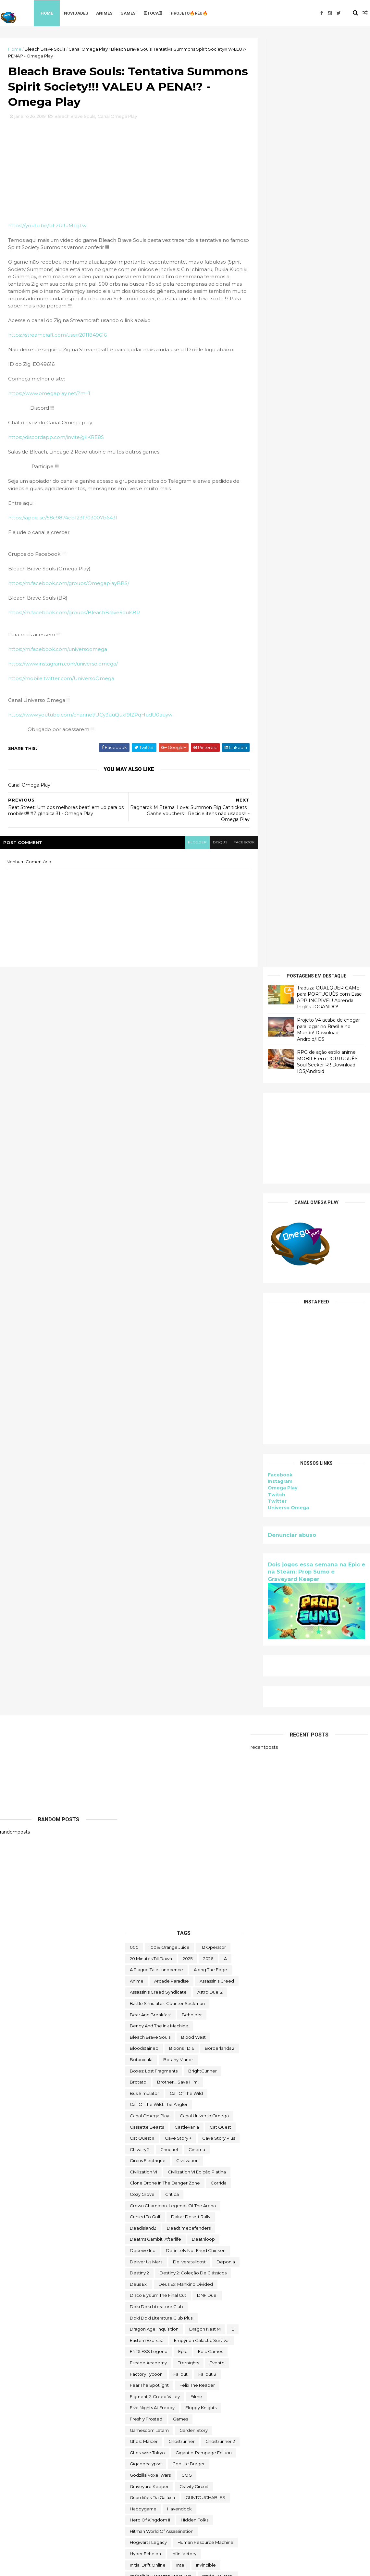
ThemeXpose (34, 2567)
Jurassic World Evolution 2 (156, 1886)
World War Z (143, 2515)
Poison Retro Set (148, 2099)
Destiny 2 (139, 1526)
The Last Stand (145, 2324)
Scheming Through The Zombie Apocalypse (176, 2167)
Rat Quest (204, 2121)
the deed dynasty (149, 2312)
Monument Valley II (197, 1987)
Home (47, 12)
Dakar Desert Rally (190, 1470)
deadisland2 (143, 1481)
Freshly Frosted (146, 1672)
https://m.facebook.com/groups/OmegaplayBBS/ (68, 584)
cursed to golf (145, 1470)
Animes (104, 12)
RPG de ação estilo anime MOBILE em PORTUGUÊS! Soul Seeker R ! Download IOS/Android (328, 132)
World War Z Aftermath (190, 2515)
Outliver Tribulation (150, 2077)
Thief (199, 2357)
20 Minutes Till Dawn (151, 1212)
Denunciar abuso (292, 606)
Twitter (277, 572)
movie (136, 2009)
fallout (180, 1627)
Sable (161, 2144)
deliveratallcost (189, 1515)
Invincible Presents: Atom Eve (160, 1830)
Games (128, 12)
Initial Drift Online (148, 1818)
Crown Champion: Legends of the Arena (173, 1459)
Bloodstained (144, 1302)
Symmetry (141, 2268)
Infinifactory (184, 1807)
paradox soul (144, 2088)
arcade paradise (171, 1234)
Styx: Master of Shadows (176, 2234)
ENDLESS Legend (148, 1605)
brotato (138, 1335)
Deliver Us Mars (146, 1515)
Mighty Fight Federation (209, 1975)
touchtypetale (145, 2414)
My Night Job (202, 2009)
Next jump (141, 2032)
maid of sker (194, 1953)
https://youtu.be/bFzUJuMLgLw (47, 226)
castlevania (187, 1380)
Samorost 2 (142, 2155)
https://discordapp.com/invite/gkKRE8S (56, 438)
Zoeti (135, 2526)
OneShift (177, 2065)
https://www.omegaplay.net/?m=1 (49, 395)
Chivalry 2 (140, 1403)
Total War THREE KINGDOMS (160, 2391)
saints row (189, 2144)
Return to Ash (144, 2133)
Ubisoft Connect (172, 2447)
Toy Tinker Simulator (192, 2414)
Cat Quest (220, 1380)
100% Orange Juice (169, 1200)
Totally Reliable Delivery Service (163, 2402)
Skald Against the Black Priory (180, 2178)
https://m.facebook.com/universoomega (57, 650)
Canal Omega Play (88, 49)
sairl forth (222, 2144)
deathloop (203, 1493)
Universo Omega (288, 579)
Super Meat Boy (147, 2256)
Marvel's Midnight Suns (212, 1964)
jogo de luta (144, 1863)
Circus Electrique (148, 1414)
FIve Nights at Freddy (152, 1661)
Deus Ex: (139, 1537)
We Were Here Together (200, 2481)
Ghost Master (144, 1695)
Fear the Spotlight (149, 1639)
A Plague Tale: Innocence (156, 1223)
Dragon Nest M (205, 1583)
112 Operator (213, 1200)
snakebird (176, 2189)
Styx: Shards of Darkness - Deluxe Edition (173, 2245)
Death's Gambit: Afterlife (155, 1493)
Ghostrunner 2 (220, 1695)
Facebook (280, 546)
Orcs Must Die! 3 (214, 2065)
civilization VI (143, 1425)
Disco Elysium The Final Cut (158, 1549)
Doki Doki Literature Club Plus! (161, 1571)
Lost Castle (196, 1931)
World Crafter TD (147, 2503)
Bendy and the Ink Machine (159, 1279)
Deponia (225, 1515)
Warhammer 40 (146, 2481)
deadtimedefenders (189, 1481)
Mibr (168, 1975)
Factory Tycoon (146, 1627)
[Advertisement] (316, 209)
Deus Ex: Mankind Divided (185, 1537)
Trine (229, 2414)
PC (206, 2088)
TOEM (217, 2368)
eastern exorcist (146, 1594)
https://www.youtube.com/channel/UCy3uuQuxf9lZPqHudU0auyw (90, 716)
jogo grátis (180, 1863)
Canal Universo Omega (204, 1369)
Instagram (280, 552)
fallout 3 (207, 1627)
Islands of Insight (147, 1841)
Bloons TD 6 (181, 1302)
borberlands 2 (219, 1302)
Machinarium (143, 1942)
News (230, 2020)
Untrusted (187, 2470)
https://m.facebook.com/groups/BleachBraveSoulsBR (74, 614)
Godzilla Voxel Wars (150, 1728)
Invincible (206, 1818)
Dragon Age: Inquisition (154, 1583)
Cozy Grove (142, 1448)
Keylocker (187, 1908)
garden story (193, 1683)
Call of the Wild (186, 1347)
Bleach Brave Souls (45, 49)
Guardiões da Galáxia (152, 1751)
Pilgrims (227, 2088)
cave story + (178, 1392)
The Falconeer (194, 2312)
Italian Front (208, 1841)
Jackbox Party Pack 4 (152, 1852)
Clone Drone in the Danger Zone (165, 1436)
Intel (180, 1818)
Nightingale (175, 2032)
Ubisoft (137, 2447)
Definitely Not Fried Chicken (196, 1504)
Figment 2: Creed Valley (155, 1650)
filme (196, 1650)
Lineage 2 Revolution (152, 1931)
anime (136, 1234)
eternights (188, 1616)
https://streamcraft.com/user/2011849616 (57, 336)
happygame (143, 1762)
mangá (170, 1964)
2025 (187, 1212)
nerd (183, 2020)
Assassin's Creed (217, 1234)
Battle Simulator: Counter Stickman (167, 1257)
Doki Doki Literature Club (156, 1560)
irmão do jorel (217, 1830)
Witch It (218, 2492)
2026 (208, 1212)
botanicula (141, 1313)
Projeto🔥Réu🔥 (189, 12)
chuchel (169, 1403)
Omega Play (282, 559)
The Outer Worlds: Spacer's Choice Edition (174, 2346)
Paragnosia (180, 2088)
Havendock (179, 1762)
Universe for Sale (200, 2458)
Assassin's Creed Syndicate (158, 1246)
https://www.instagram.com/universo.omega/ (63, 665)
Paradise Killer (195, 2077)
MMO (136, 1987)
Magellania (179, 1942)
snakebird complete (152, 2200)
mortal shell (219, 1998)
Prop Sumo (142, 2110)
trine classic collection (154, 2425)
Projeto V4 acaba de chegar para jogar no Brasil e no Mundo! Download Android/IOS (328, 100)
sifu (134, 2178)
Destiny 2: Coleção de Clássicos (193, 1526)
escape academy (148, 1616)
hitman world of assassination (161, 1784)
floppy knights (200, 1661)
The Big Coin (143, 2279)
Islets (180, 1841)
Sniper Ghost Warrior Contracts (162, 2211)
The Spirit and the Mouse (156, 2357)
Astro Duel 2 (210, 1246)
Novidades (76, 12)
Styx (134, 2234)
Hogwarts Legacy (148, 1796)
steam (223, 2223)
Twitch (276, 565)
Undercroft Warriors (151, 2458)
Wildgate (189, 2492)
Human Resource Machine (205, 1796)
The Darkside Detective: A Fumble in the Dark (178, 2301)
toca (195, 2368)
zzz (155, 2526)
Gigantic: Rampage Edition (204, 1706)
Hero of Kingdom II (150, 1773)
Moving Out (166, 2009)
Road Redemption (208, 2133)
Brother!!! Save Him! (178, 1335)
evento (217, 1616)
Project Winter (191, 2099)
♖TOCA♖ (153, 12)
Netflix (206, 2020)
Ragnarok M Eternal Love (156, 2121)
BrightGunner (202, 1324)
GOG (186, 1728)
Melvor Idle (141, 1975)
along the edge (210, 1223)
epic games (210, 1605)
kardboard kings (147, 1908)
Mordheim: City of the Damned (163, 1998)
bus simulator (144, 1347)
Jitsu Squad (198, 1852)
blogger (191, 843)
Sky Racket (142, 2189)
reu (173, 2133)
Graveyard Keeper (149, 1740)
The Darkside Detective (155, 2290)
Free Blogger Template (71, 2567)
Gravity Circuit (193, 1740)
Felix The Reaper (197, 1639)
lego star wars (146, 1919)
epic (182, 1605)
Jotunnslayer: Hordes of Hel (159, 1874)
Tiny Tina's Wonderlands (154, 2368)
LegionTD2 (219, 1908)
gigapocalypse (146, 1717)
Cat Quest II (142, 1392)
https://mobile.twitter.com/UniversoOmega (61, 679)
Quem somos (179, 2110)
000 (134, 1200)
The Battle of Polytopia (187, 2268)
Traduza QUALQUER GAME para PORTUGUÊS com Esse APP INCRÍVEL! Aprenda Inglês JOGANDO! (329, 68)
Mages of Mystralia (149, 1953)
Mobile (159, 1987)
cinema (197, 1403)
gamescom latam (149, 1683)
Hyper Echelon (145, 1807)
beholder (192, 1268)
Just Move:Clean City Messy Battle (165, 1897)
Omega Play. (143, 2065)
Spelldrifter (193, 2223)
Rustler (137, 2144)
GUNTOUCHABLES (205, 1751)
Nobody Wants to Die (152, 2043)
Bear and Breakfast (150, 1268)
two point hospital (210, 2436)
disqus (215, 843)
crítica (172, 1448)
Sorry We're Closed (150, 2223)
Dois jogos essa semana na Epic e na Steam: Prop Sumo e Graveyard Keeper (316, 642)
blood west (193, 1290)
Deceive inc (142, 1504)
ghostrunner (181, 1695)
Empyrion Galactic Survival (201, 1594)
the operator (185, 2324)
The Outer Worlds (148, 2335)
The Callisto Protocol (189, 2279)
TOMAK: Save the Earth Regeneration (169, 2380)
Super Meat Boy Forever (201, 2256)
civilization (187, 1414)
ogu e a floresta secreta (156, 2054)
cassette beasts (147, 1380)
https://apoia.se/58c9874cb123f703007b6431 (62, 519)
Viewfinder (219, 2470)
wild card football (149, 2492)
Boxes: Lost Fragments (154, 1324)
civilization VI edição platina (197, 1425)
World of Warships (195, 2503)
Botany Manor (178, 1313)
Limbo (179, 1919)
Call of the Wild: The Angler (159, 1358)
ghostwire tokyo (147, 1706)
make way (141, 1964)
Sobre (212, 2211)
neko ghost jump (148, 2020)
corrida (219, 1436)
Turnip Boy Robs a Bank (155, 2436)
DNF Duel (207, 1549)
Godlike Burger (188, 1717)
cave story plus (218, 1392)
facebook (239, 843)
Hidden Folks (194, 1773)
